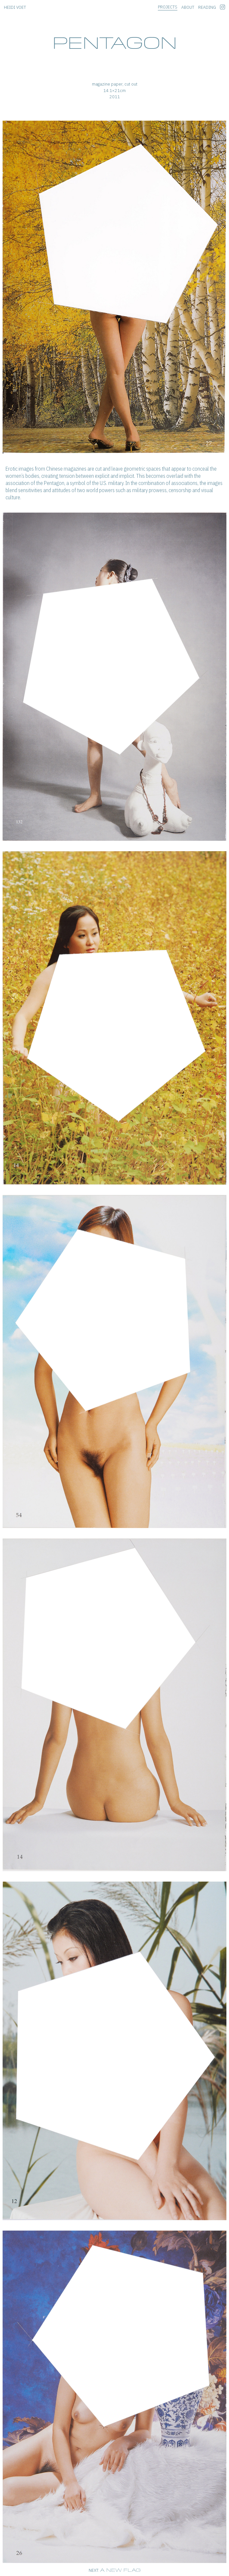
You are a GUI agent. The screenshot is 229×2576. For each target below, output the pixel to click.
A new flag (120, 2570)
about (187, 7)
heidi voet (15, 7)
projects (167, 7)
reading (207, 7)
